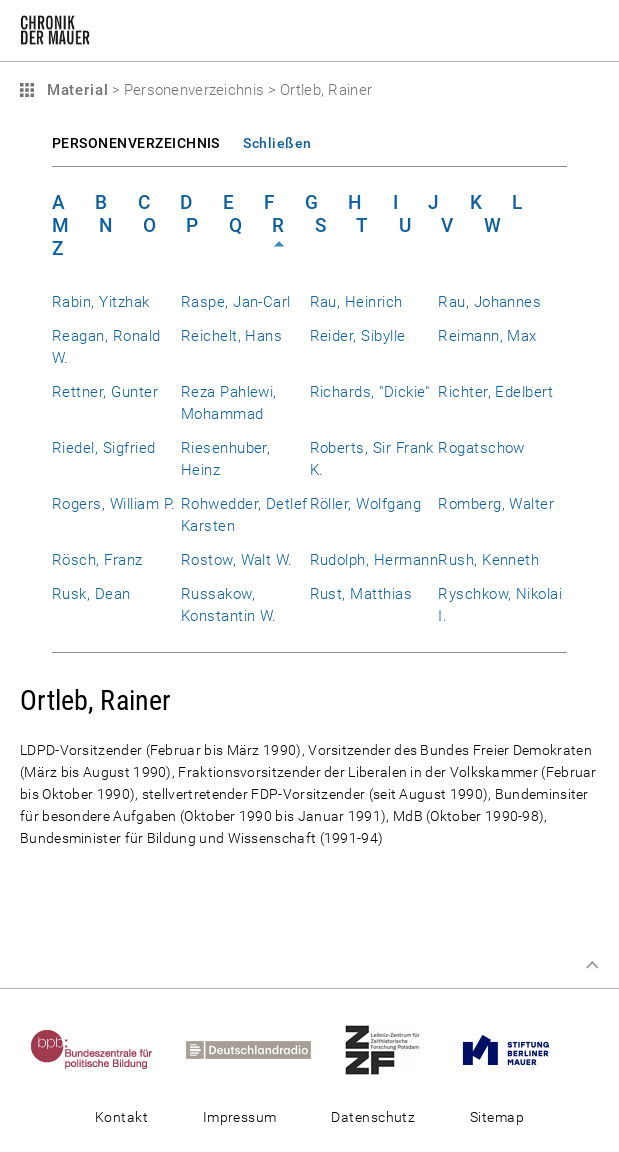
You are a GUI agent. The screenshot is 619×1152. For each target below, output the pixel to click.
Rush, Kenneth (488, 560)
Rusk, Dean (91, 594)
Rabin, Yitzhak (101, 302)
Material (75, 90)
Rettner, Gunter (105, 392)
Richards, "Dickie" (370, 392)
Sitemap (497, 1117)
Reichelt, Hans (232, 336)
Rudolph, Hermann (374, 560)
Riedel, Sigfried (104, 448)
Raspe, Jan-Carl (236, 302)
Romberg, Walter (496, 504)
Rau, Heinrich (356, 302)
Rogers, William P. (113, 504)
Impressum (240, 1117)
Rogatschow (481, 448)
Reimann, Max (487, 336)
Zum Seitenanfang (592, 965)
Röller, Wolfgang (366, 504)
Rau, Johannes (489, 302)
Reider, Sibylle (358, 336)
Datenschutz (373, 1117)
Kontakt (121, 1117)
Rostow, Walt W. (237, 560)
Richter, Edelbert (495, 392)
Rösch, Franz (97, 560)
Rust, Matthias (361, 594)
